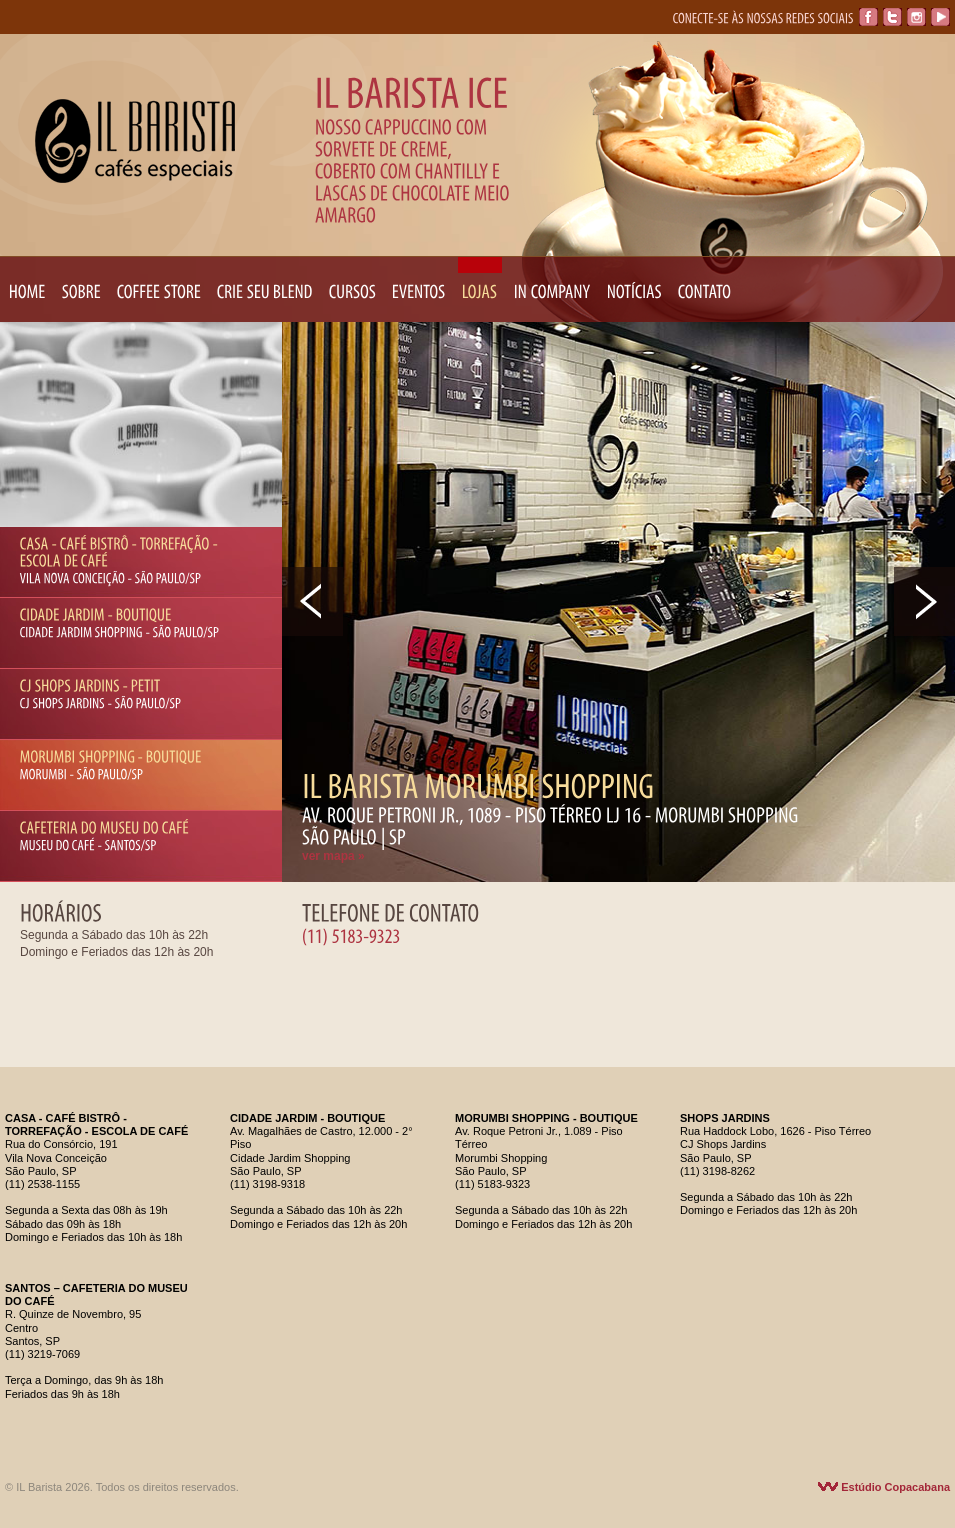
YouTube (940, 17)
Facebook (868, 17)
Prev (312, 601)
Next (924, 601)
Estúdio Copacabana (884, 1487)
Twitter (892, 17)
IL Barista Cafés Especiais (135, 141)
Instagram (916, 17)
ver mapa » (333, 856)
